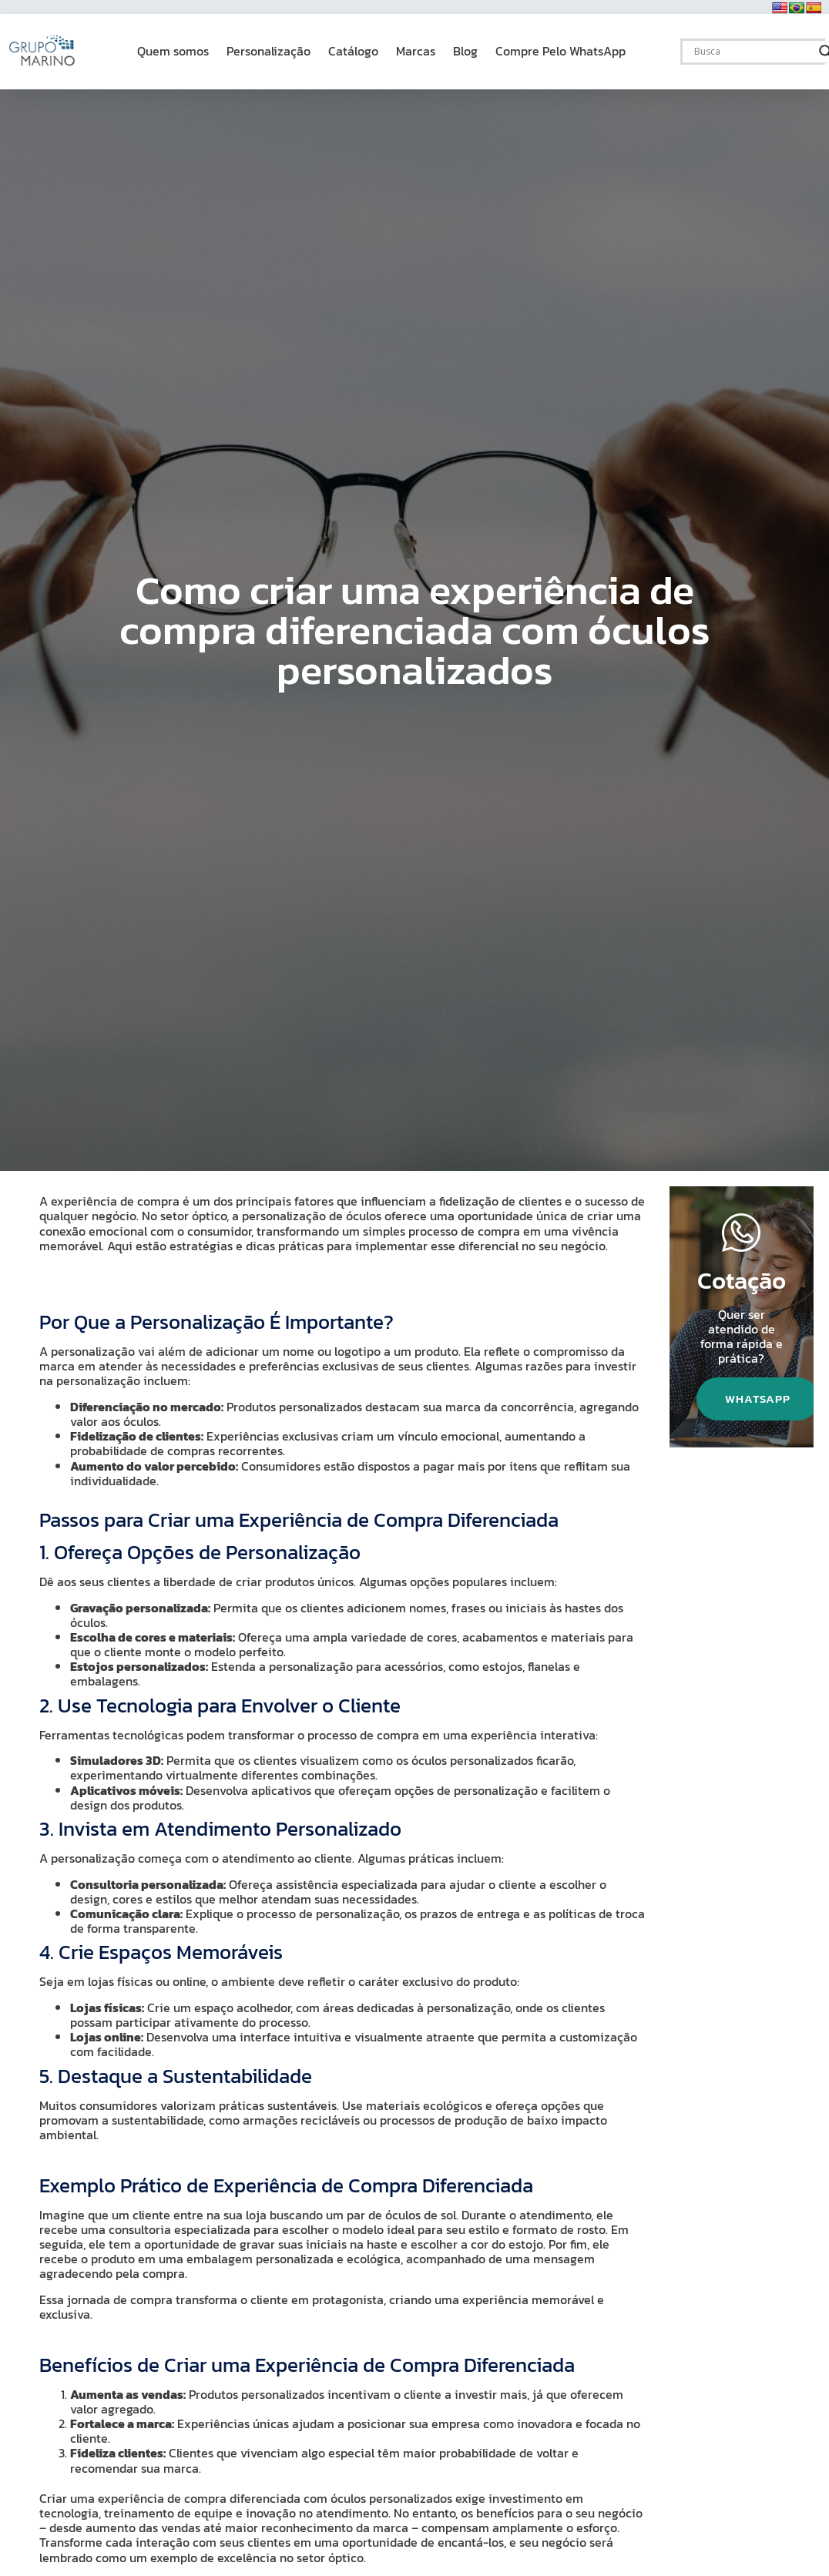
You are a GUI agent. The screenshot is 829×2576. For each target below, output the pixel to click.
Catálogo (353, 51)
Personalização (268, 51)
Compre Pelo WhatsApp (560, 51)
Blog (465, 51)
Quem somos (173, 51)
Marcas (415, 51)
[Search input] (752, 51)
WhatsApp (760, 1399)
